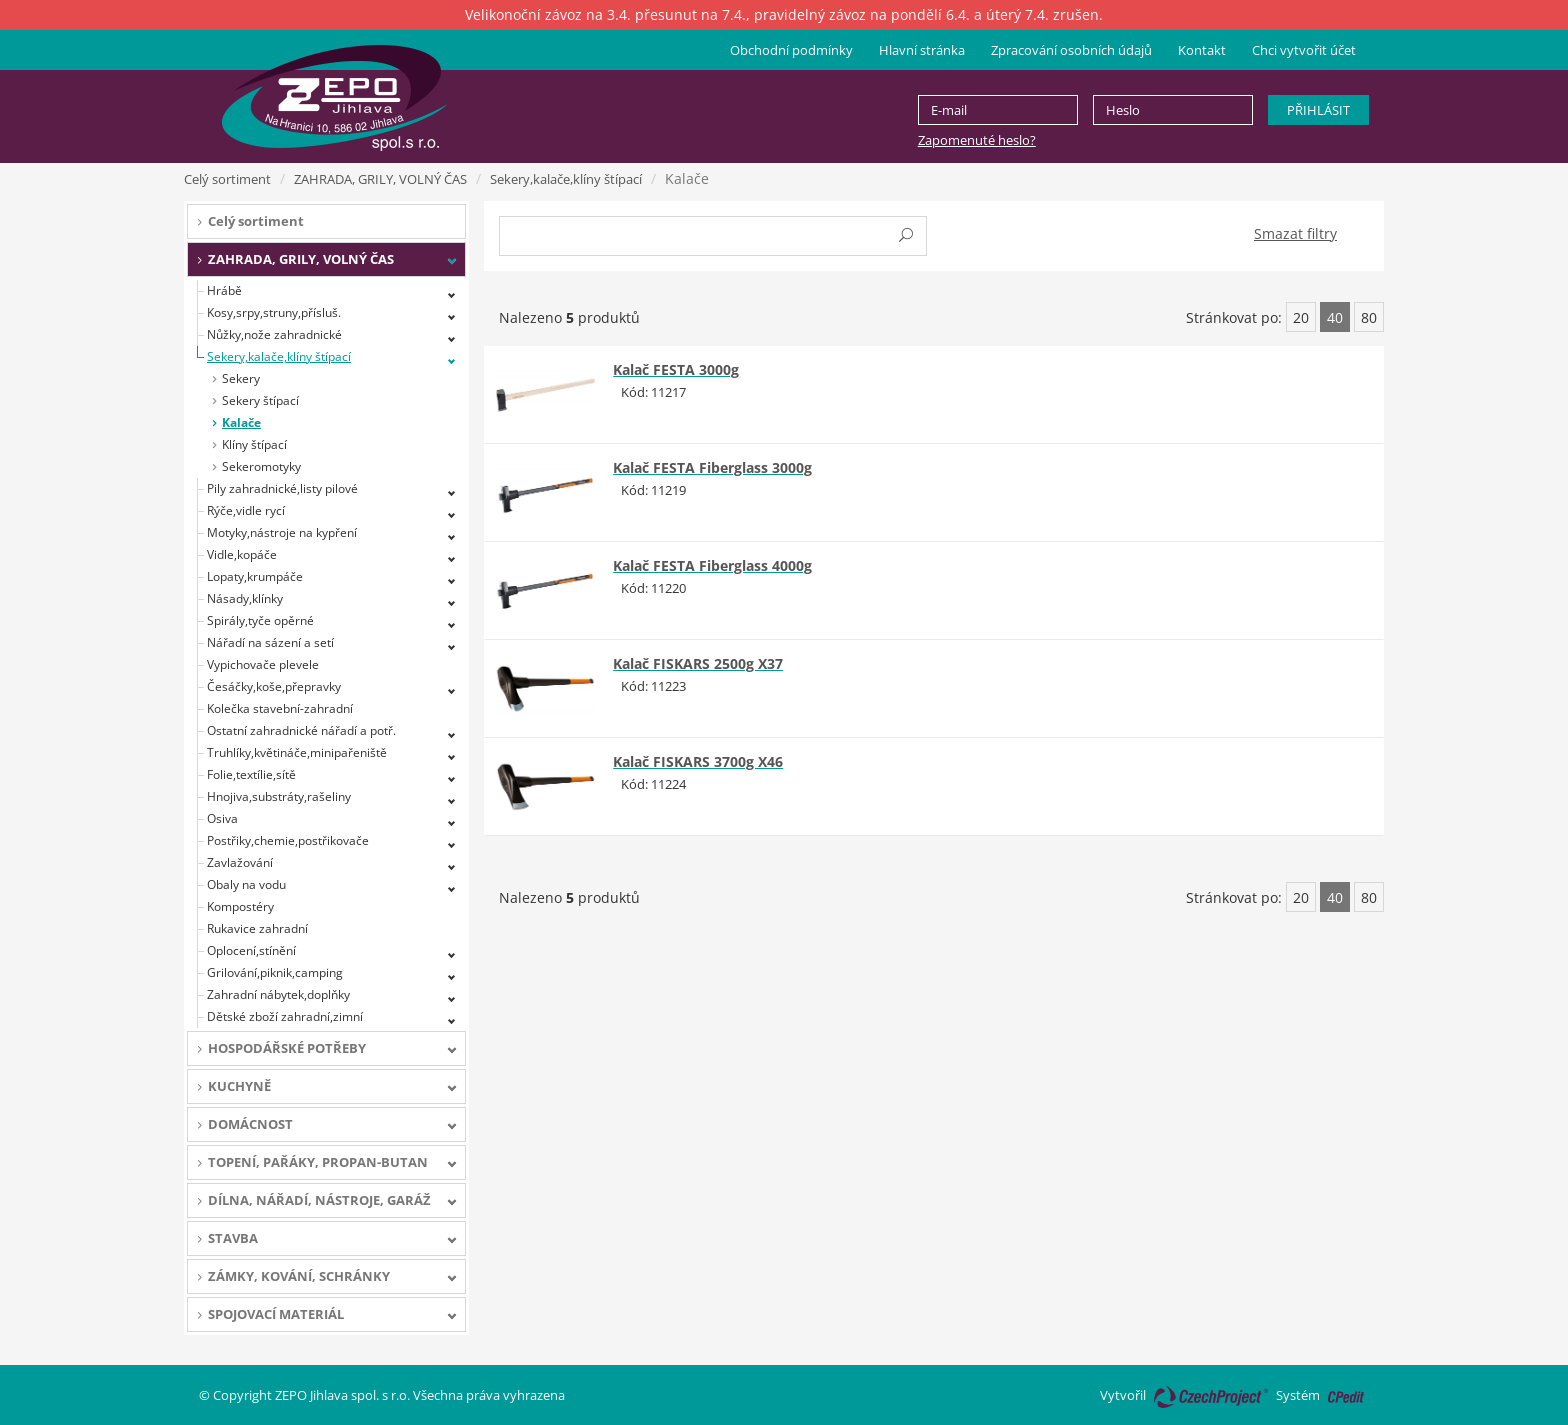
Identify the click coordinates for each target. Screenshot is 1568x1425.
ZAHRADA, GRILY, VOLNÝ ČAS (380, 179)
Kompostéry (240, 906)
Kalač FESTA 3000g (676, 369)
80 (1369, 317)
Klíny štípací (254, 444)
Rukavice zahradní (257, 928)
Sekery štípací (260, 400)
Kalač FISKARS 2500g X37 (698, 663)
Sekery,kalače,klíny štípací (566, 179)
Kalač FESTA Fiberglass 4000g (712, 565)
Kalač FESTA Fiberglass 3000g (712, 467)
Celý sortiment (227, 179)
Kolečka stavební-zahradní (280, 708)
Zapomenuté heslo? (977, 140)
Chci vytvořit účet (1304, 50)
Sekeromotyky (261, 466)
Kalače (241, 422)
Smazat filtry (1295, 233)
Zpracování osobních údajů (1071, 50)
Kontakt (1202, 50)
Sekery (241, 378)
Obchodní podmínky (791, 50)
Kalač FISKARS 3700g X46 (698, 761)
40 (1335, 317)
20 (1301, 317)
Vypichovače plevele (263, 664)
